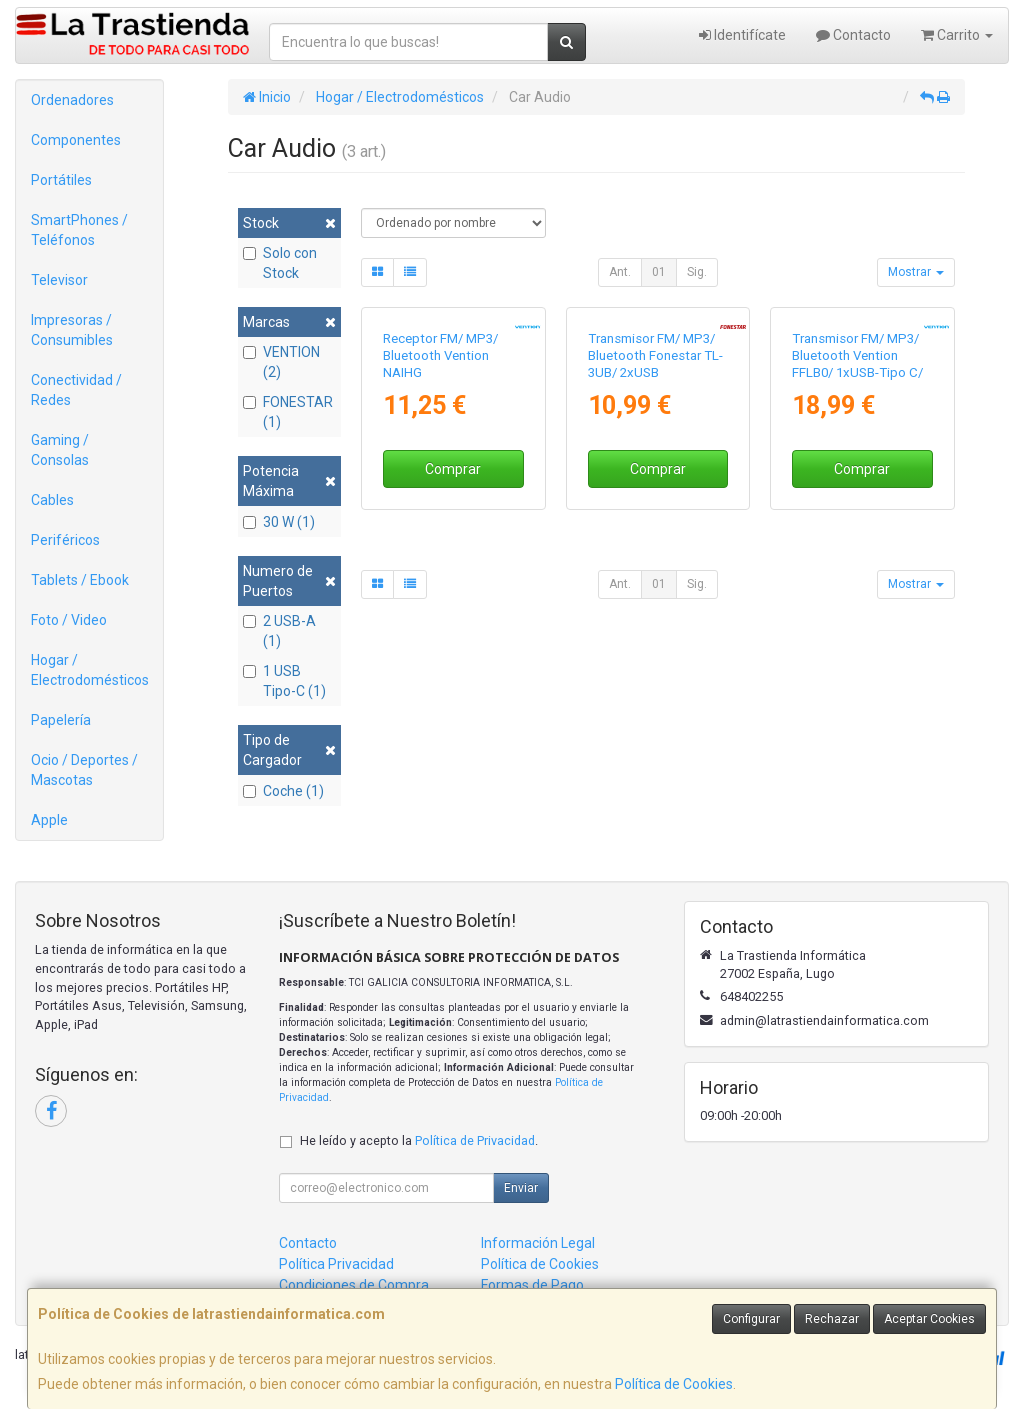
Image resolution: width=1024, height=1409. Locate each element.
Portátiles (61, 180)
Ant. (620, 272)
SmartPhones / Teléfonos (79, 230)
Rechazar (832, 1319)
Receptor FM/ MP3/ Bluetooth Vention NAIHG (440, 494)
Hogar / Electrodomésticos (90, 670)
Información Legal (538, 1243)
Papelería (61, 720)
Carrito (957, 35)
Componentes (76, 140)
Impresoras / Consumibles (72, 330)
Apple (49, 820)
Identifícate (742, 35)
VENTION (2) (281, 362)
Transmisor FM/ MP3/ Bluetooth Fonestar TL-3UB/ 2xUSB (655, 494)
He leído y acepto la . (419, 1140)
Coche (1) (283, 791)
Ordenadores (72, 100)
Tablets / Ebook (80, 580)
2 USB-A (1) (279, 631)
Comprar (453, 607)
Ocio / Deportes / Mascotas (84, 770)
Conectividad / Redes (76, 390)
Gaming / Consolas (60, 450)
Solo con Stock (280, 263)
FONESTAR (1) (288, 412)
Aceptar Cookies (929, 1319)
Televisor (59, 280)
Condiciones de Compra (354, 1285)
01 (659, 272)
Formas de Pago (532, 1285)
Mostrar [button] (916, 272)
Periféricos (65, 540)
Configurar (751, 1319)
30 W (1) (279, 522)
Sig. (697, 272)
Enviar (521, 1188)
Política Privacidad (336, 1264)
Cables (52, 500)
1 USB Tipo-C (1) (284, 681)
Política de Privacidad (475, 1140)
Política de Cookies (674, 1384)
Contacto (853, 35)
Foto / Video (69, 620)
